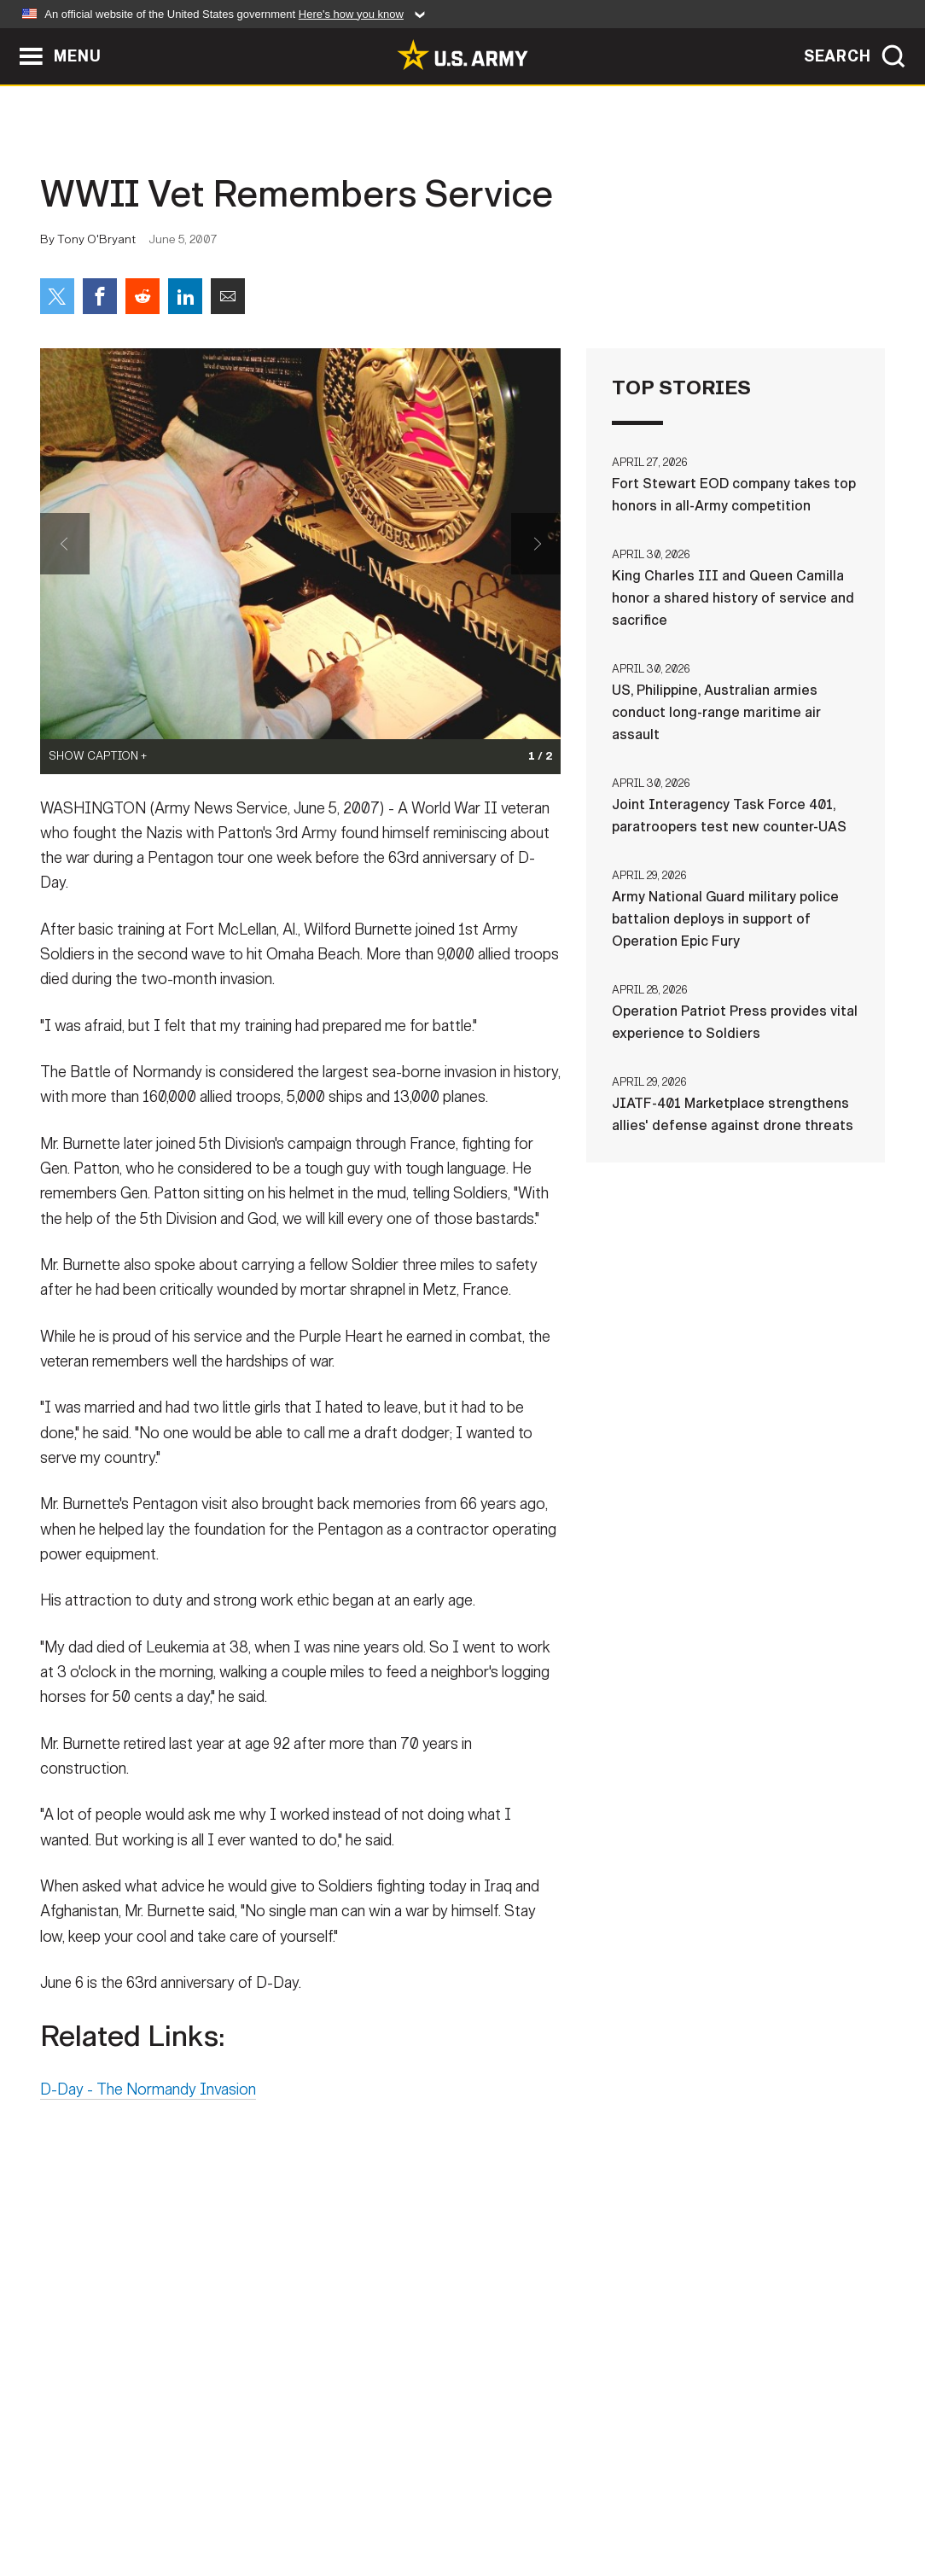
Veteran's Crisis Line (783, 2501)
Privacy (263, 2501)
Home (89, 2501)
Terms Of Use (359, 2501)
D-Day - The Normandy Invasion (148, 2097)
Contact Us (171, 2501)
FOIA (567, 2501)
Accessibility (476, 2501)
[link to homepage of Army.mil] (462, 54)
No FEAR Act (648, 2501)
